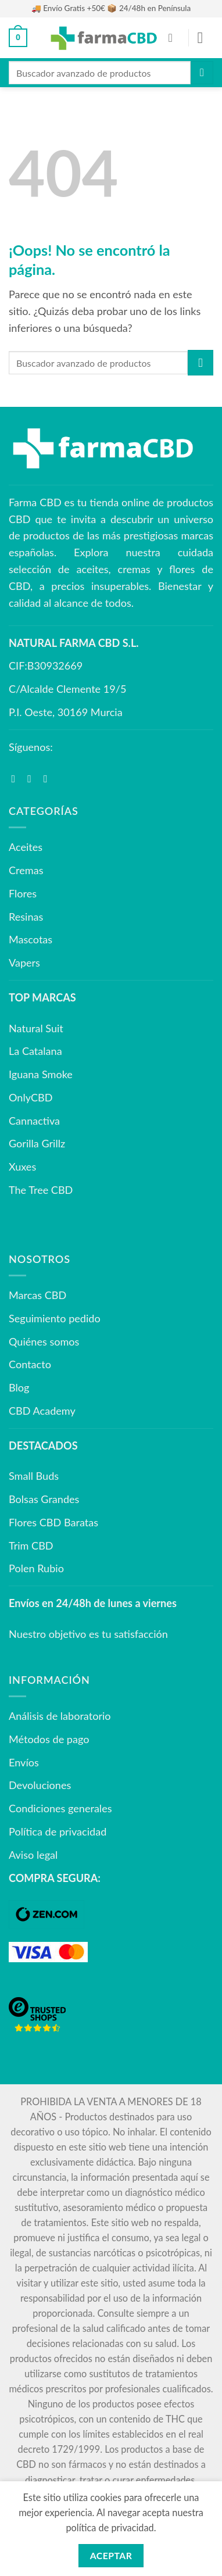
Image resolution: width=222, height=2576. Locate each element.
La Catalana (35, 1050)
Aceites (25, 846)
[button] (18, 37)
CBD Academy (42, 1410)
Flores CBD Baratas (53, 1522)
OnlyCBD (30, 1097)
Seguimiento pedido (55, 1318)
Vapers (24, 962)
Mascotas (30, 939)
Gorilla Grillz (37, 1143)
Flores (23, 893)
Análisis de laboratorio (60, 1715)
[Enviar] (202, 72)
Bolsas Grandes (44, 1499)
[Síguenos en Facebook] (17, 778)
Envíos (24, 1762)
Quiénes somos (44, 1341)
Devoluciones (40, 1785)
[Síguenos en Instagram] (32, 778)
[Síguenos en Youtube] (49, 778)
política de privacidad (109, 2527)
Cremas (26, 870)
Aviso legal (33, 1854)
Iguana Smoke (41, 1074)
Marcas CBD (37, 1295)
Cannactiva (34, 1120)
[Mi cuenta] (174, 38)
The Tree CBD (41, 1189)
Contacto (30, 1364)
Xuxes (22, 1166)
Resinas (26, 916)
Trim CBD (31, 1545)
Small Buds (34, 1475)
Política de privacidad (57, 1831)
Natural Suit (36, 1028)
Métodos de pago (49, 1739)
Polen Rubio (36, 1568)
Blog (19, 1387)
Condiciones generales (60, 1808)
